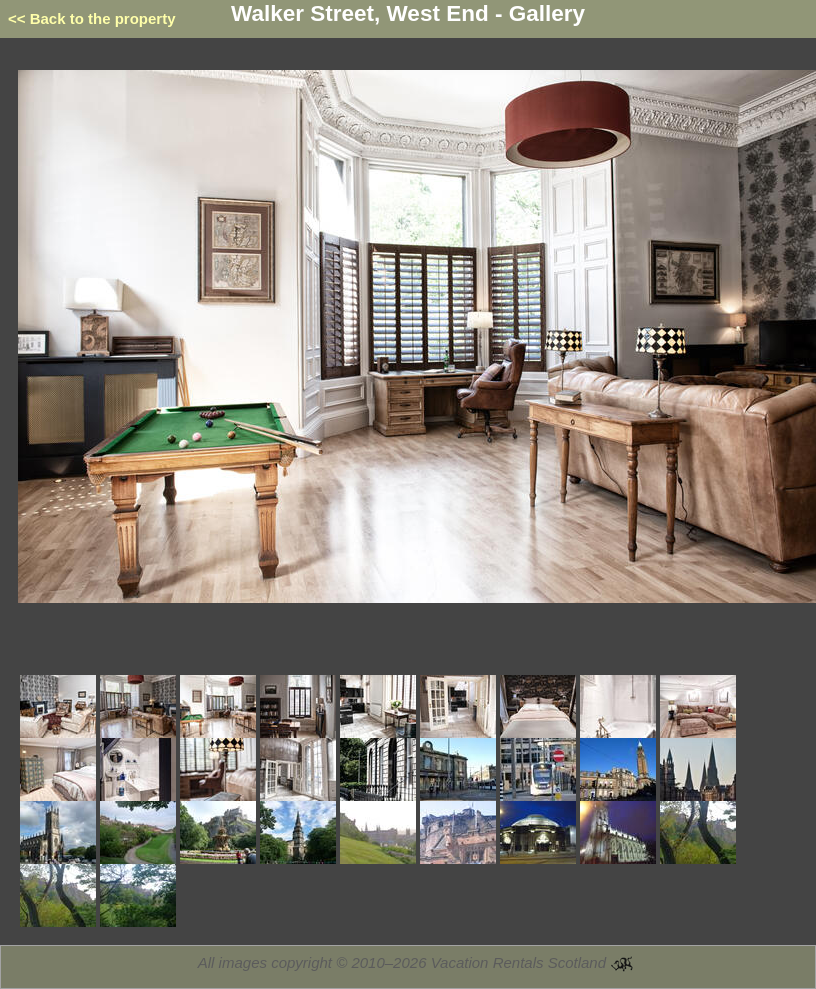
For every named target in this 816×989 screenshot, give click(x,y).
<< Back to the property (92, 18)
